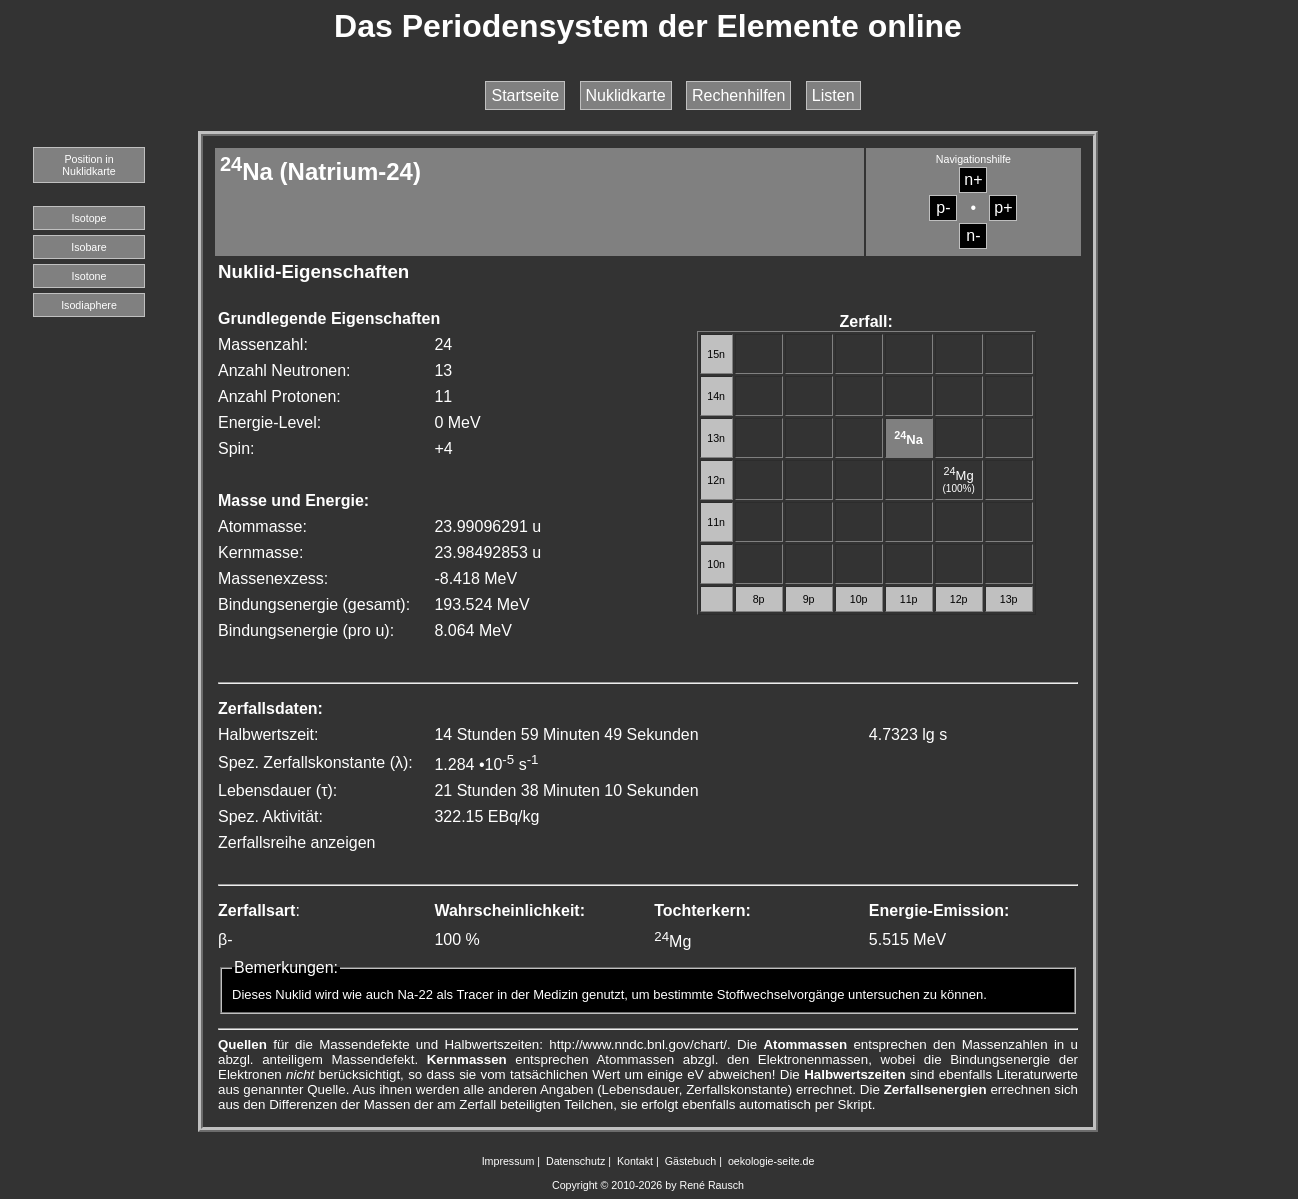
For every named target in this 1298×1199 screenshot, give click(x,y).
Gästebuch (691, 1161)
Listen (833, 95)
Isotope (89, 218)
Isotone (89, 276)
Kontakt (635, 1161)
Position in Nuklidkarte (88, 165)
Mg (959, 475)
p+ (1003, 207)
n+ (973, 179)
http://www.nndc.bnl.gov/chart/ (638, 1044)
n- (973, 235)
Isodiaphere (89, 305)
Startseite (525, 95)
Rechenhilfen (738, 95)
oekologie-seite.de (771, 1161)
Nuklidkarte (626, 95)
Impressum (508, 1161)
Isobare (89, 247)
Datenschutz (575, 1161)
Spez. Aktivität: (270, 816)
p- (943, 207)
